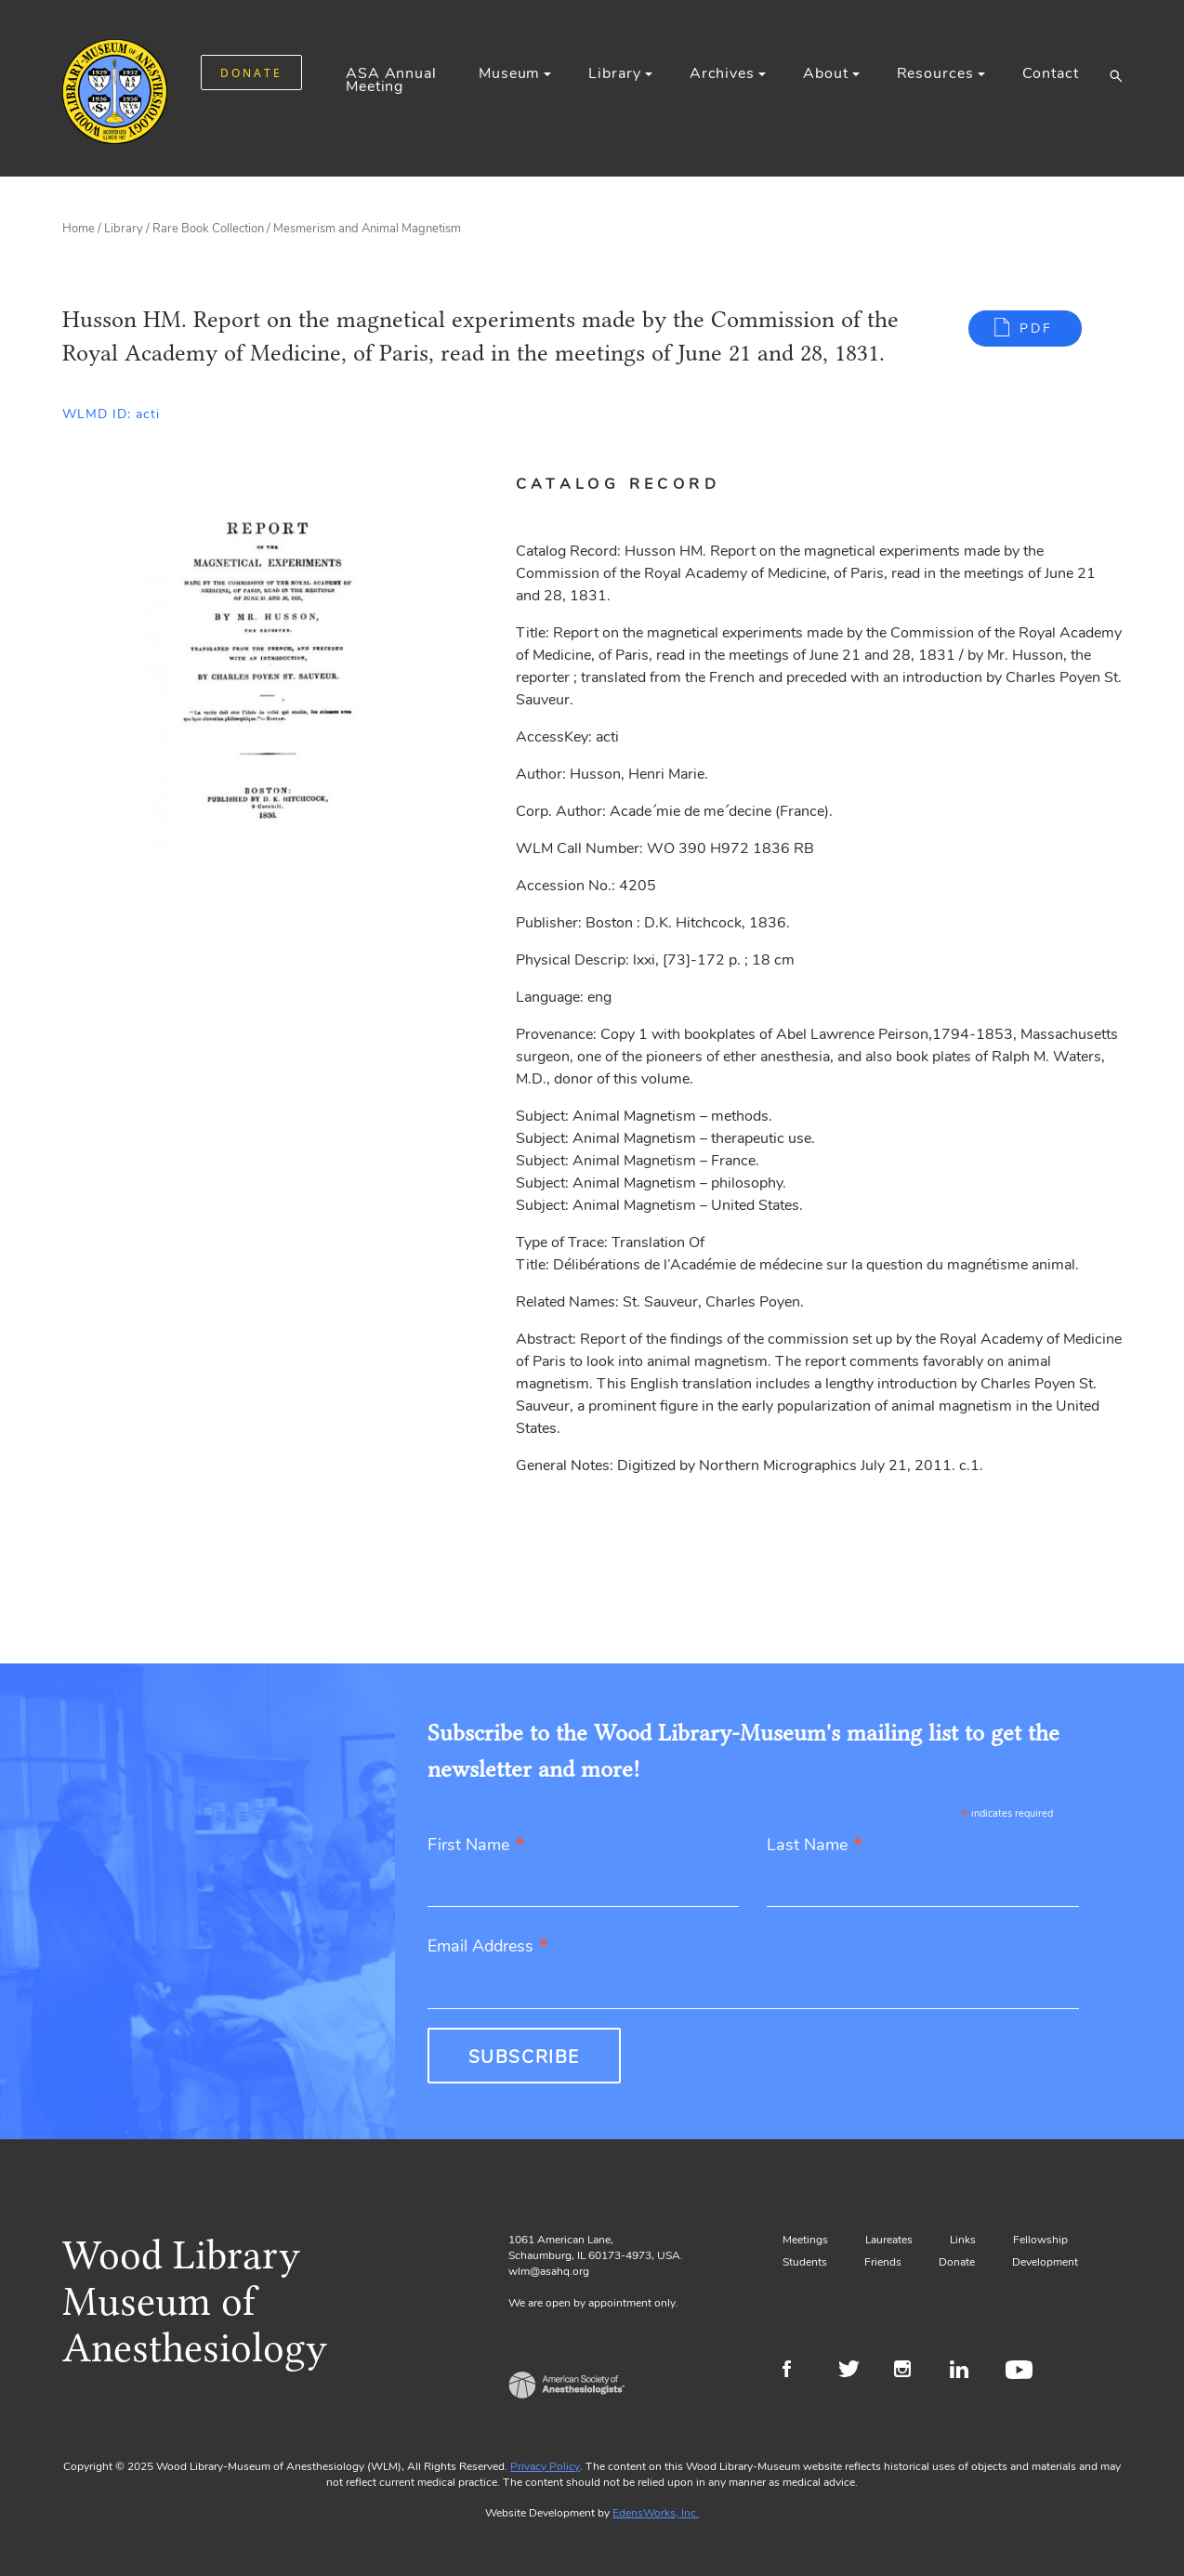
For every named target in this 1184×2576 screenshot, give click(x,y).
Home (78, 228)
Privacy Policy (545, 2466)
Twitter (854, 2371)
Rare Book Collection (208, 228)
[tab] (640, 484)
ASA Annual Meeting (391, 80)
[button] (1116, 75)
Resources (935, 73)
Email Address (488, 1947)
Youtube (1022, 2371)
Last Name (815, 1846)
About (825, 73)
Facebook (799, 2371)
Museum (509, 73)
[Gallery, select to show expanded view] (268, 670)
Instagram (910, 2371)
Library (614, 73)
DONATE (251, 73)
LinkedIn (966, 2371)
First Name (476, 1846)
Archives (722, 73)
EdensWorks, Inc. (655, 2512)
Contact (1050, 73)
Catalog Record (618, 484)
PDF (1036, 328)
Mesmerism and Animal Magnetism (367, 228)
